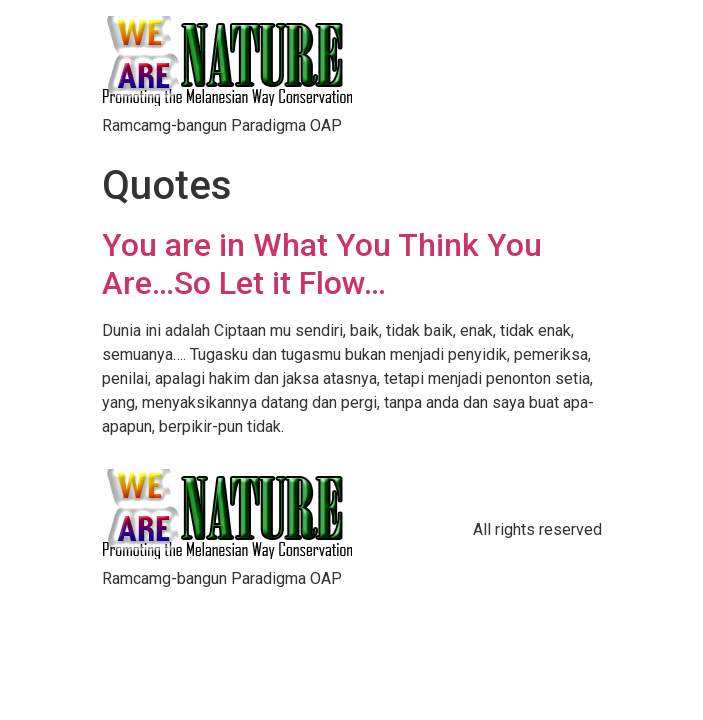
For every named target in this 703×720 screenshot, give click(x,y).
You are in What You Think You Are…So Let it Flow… (322, 264)
